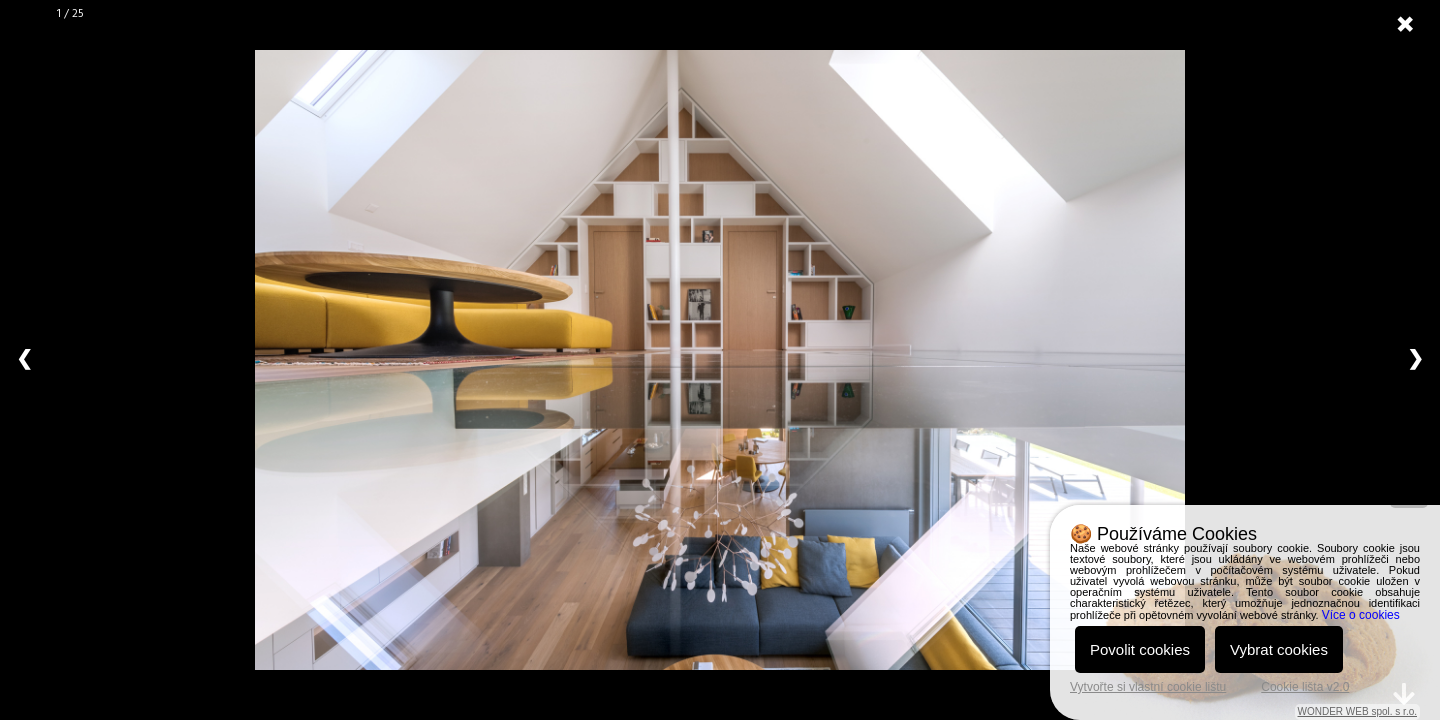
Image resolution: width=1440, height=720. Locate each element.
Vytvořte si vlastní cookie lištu (1148, 687)
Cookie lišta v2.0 (1305, 687)
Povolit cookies (1140, 649)
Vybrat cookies (1279, 649)
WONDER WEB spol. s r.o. (1357, 711)
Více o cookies (1361, 615)
